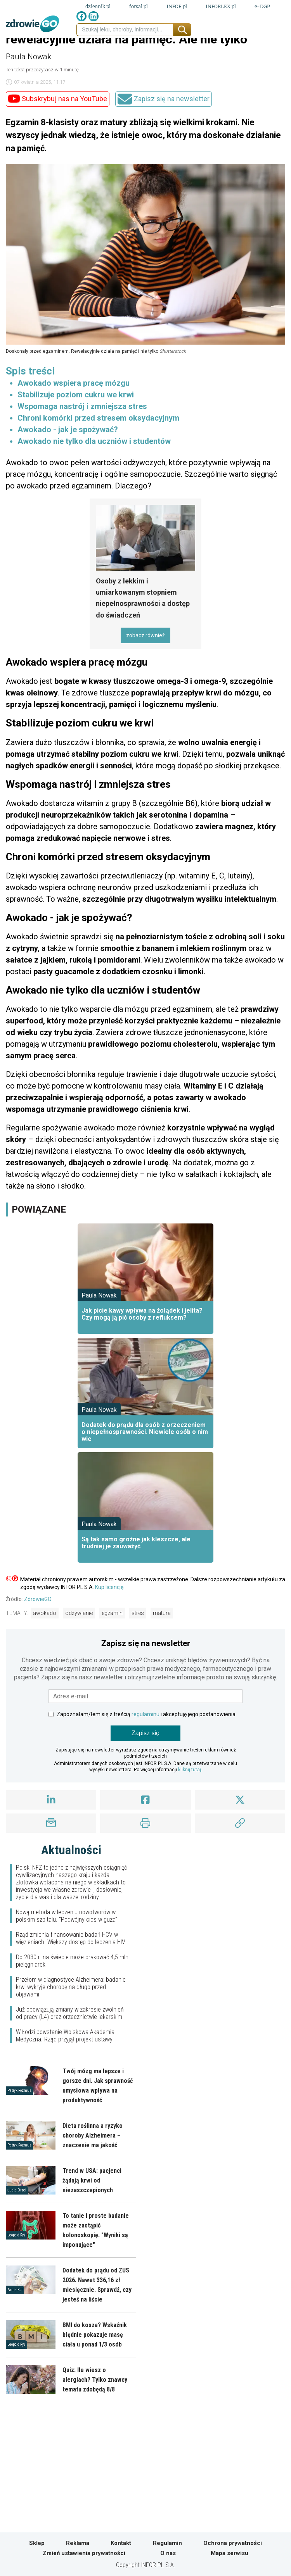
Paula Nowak (28, 56)
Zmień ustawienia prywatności (84, 2553)
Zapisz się (145, 1733)
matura (162, 1613)
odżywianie (79, 1613)
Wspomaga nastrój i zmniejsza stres (82, 406)
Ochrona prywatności (232, 2543)
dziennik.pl (98, 6)
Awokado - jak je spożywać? (67, 429)
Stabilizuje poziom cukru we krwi (75, 394)
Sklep (37, 2543)
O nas (168, 2553)
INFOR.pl (176, 6)
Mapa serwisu (229, 2553)
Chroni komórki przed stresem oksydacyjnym (98, 418)
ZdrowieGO (38, 1599)
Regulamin (167, 2543)
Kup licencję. (110, 1587)
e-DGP (262, 6)
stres (138, 1613)
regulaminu (145, 1714)
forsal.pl (138, 6)
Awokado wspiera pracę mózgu (73, 383)
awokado (44, 1613)
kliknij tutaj (189, 1769)
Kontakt (121, 2543)
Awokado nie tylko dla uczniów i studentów (94, 441)
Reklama (77, 2543)
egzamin (112, 1613)
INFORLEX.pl (221, 6)
